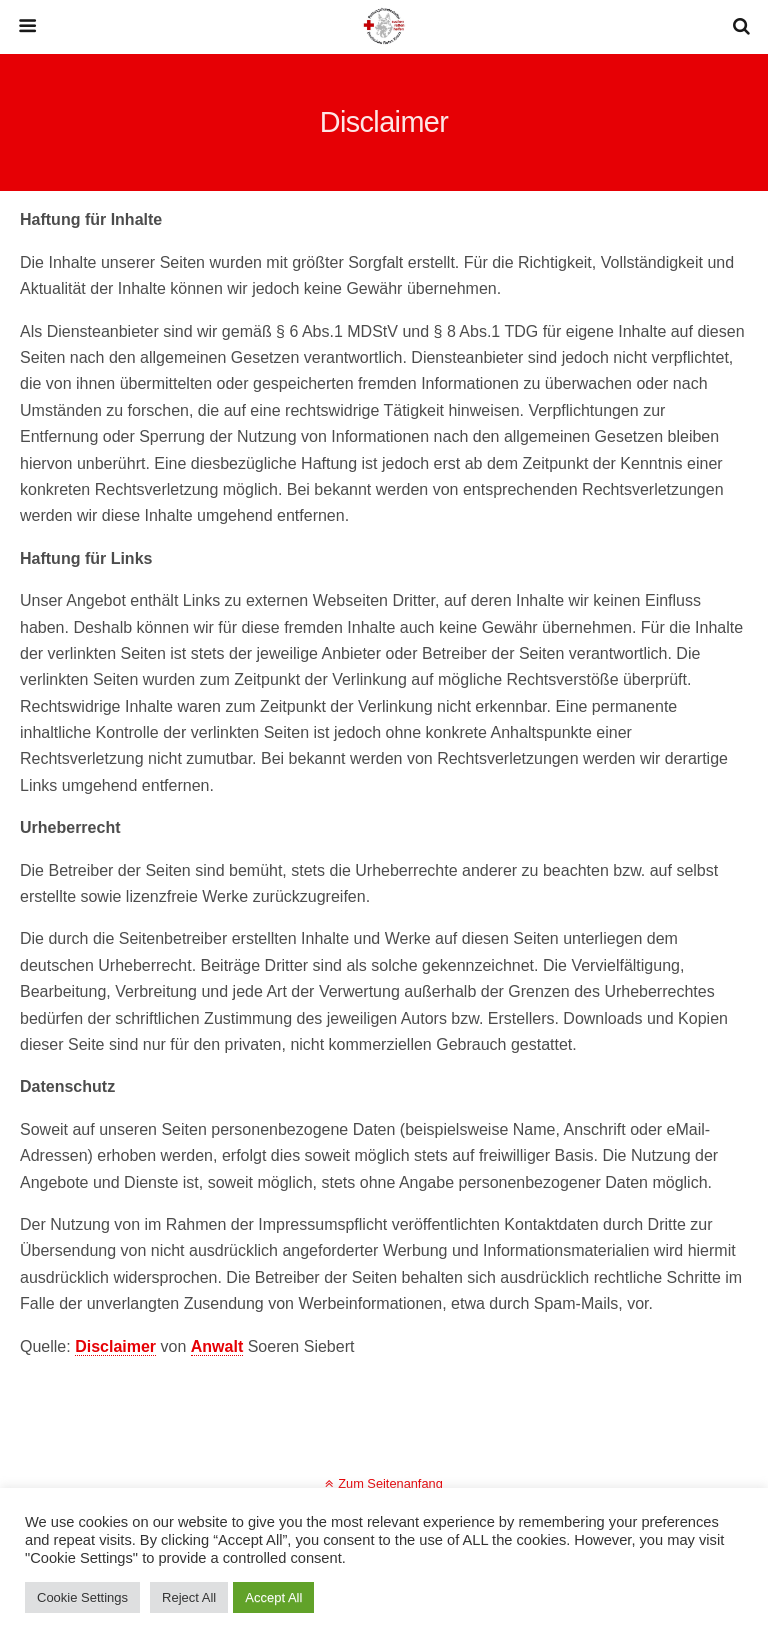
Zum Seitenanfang (390, 1483)
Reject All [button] (189, 1597)
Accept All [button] (273, 1597)
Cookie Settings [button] (82, 1597)
